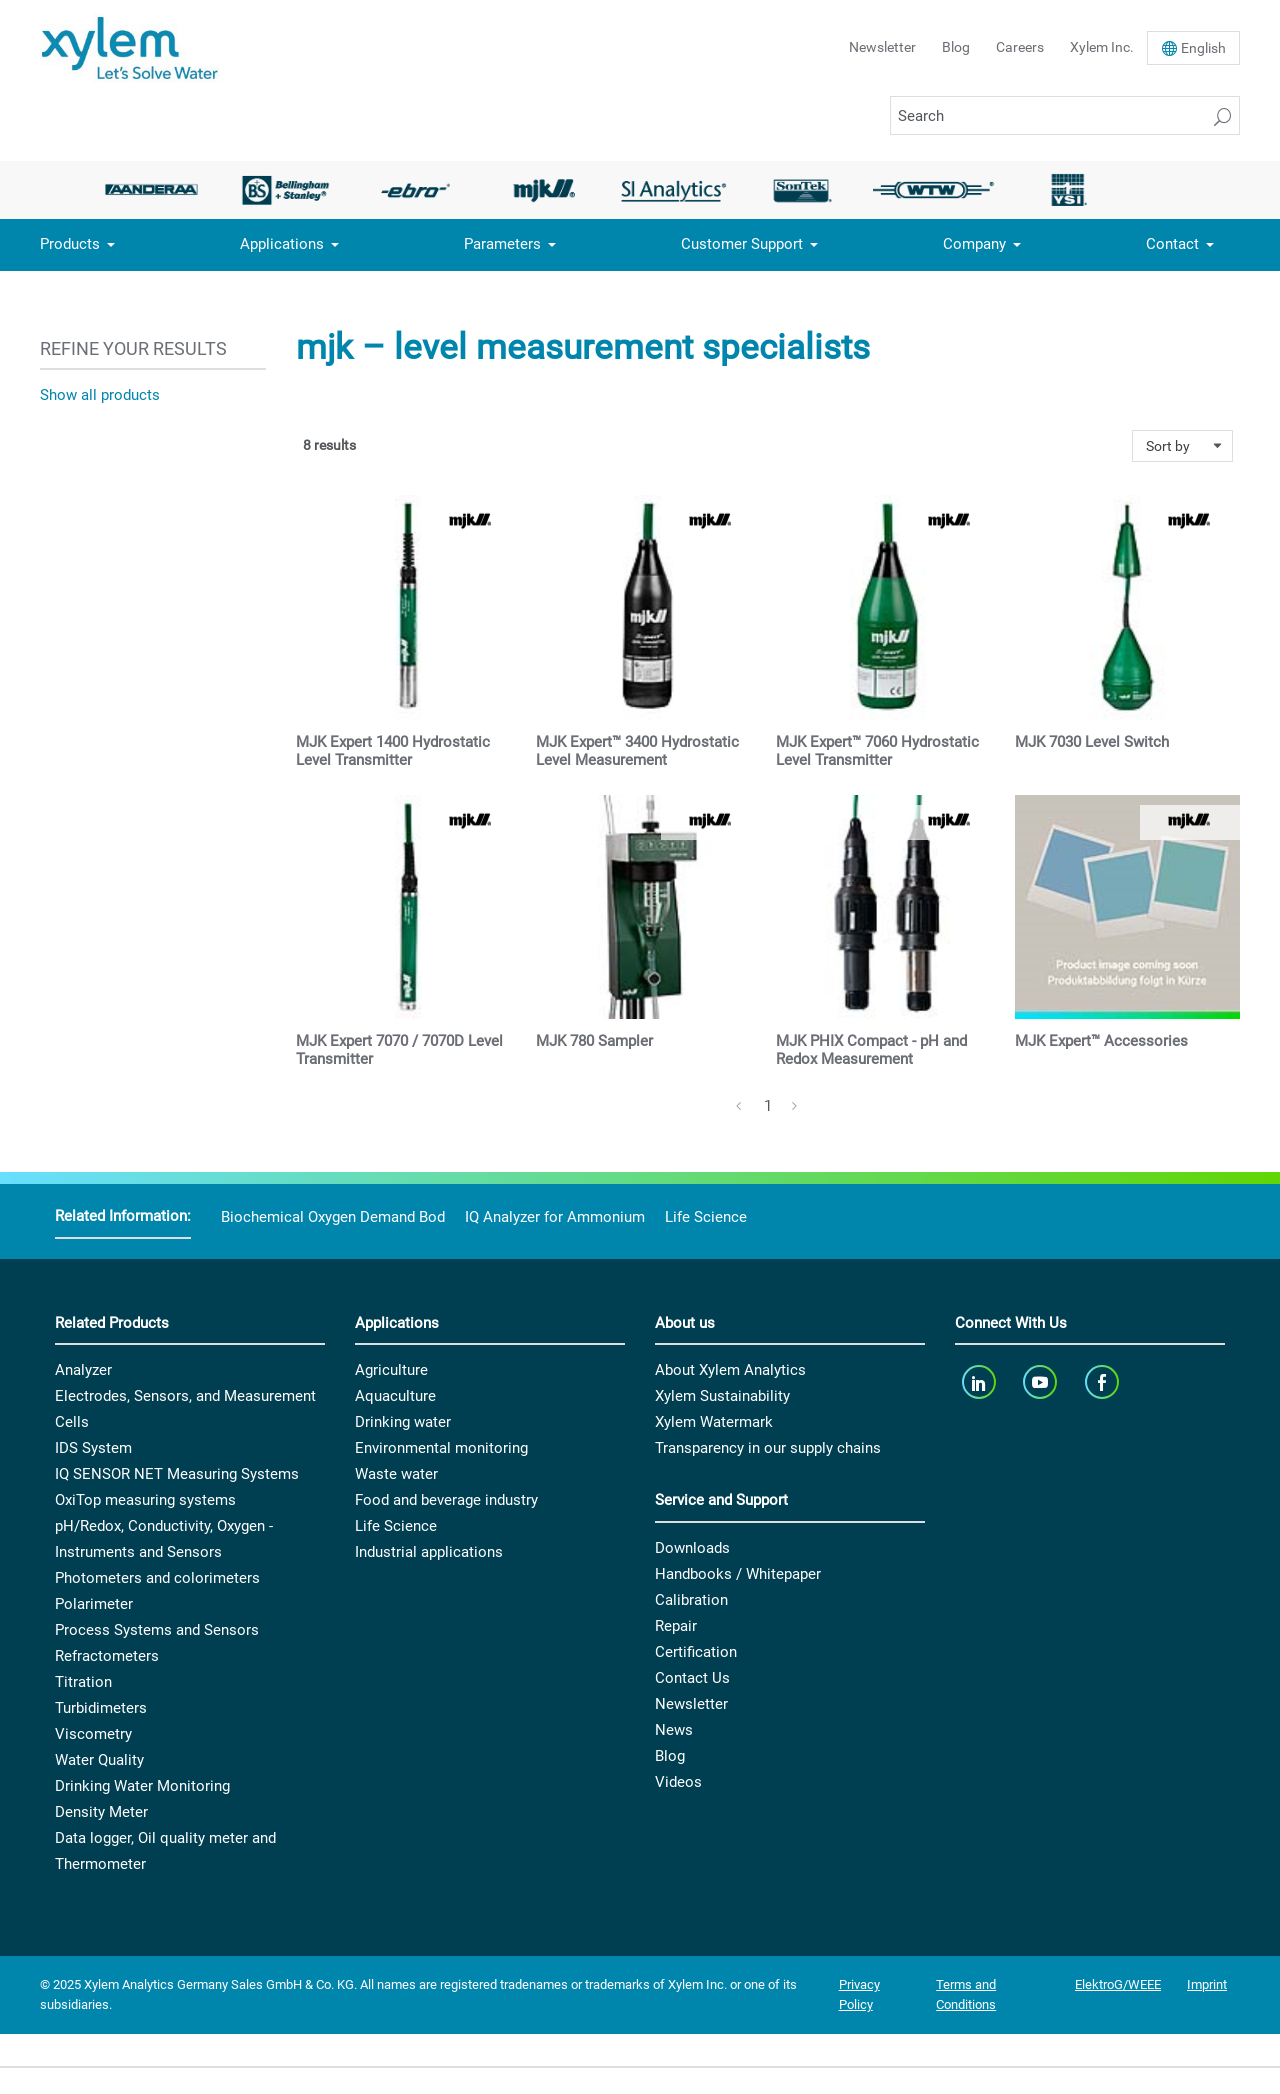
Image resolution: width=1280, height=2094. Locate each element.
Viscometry (93, 1734)
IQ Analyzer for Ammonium (555, 1217)
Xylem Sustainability (722, 1396)
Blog (956, 47)
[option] (157, 190)
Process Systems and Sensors (157, 1630)
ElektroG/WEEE (1118, 1984)
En (1203, 48)
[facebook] (1103, 1381)
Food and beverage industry (446, 1500)
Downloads (692, 1548)
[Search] (1065, 115)
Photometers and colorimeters (157, 1578)
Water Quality (99, 1760)
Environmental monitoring (441, 1448)
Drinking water (403, 1422)
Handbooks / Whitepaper (738, 1574)
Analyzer (83, 1370)
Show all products (100, 395)
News (674, 1730)
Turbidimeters (101, 1708)
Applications (282, 244)
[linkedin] (980, 1381)
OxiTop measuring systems (145, 1500)
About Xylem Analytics (730, 1370)
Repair (676, 1626)
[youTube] (1042, 1381)
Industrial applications (429, 1552)
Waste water (396, 1474)
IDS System (93, 1448)
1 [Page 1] (768, 1106)
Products (70, 244)
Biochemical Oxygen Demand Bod (333, 1217)
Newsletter (882, 47)
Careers (1020, 47)
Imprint (1207, 1984)
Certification (696, 1652)
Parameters (502, 244)
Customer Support (742, 244)
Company (974, 244)
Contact (1172, 244)
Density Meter (101, 1812)
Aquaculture (395, 1396)
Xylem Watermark (714, 1422)
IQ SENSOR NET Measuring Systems (177, 1474)
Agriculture (391, 1370)
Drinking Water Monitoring (142, 1786)
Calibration (691, 1600)
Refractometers (107, 1656)
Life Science (706, 1217)
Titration (83, 1682)
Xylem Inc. (1102, 47)
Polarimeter (94, 1604)
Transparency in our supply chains (768, 1448)
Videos (678, 1782)
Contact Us (692, 1678)
